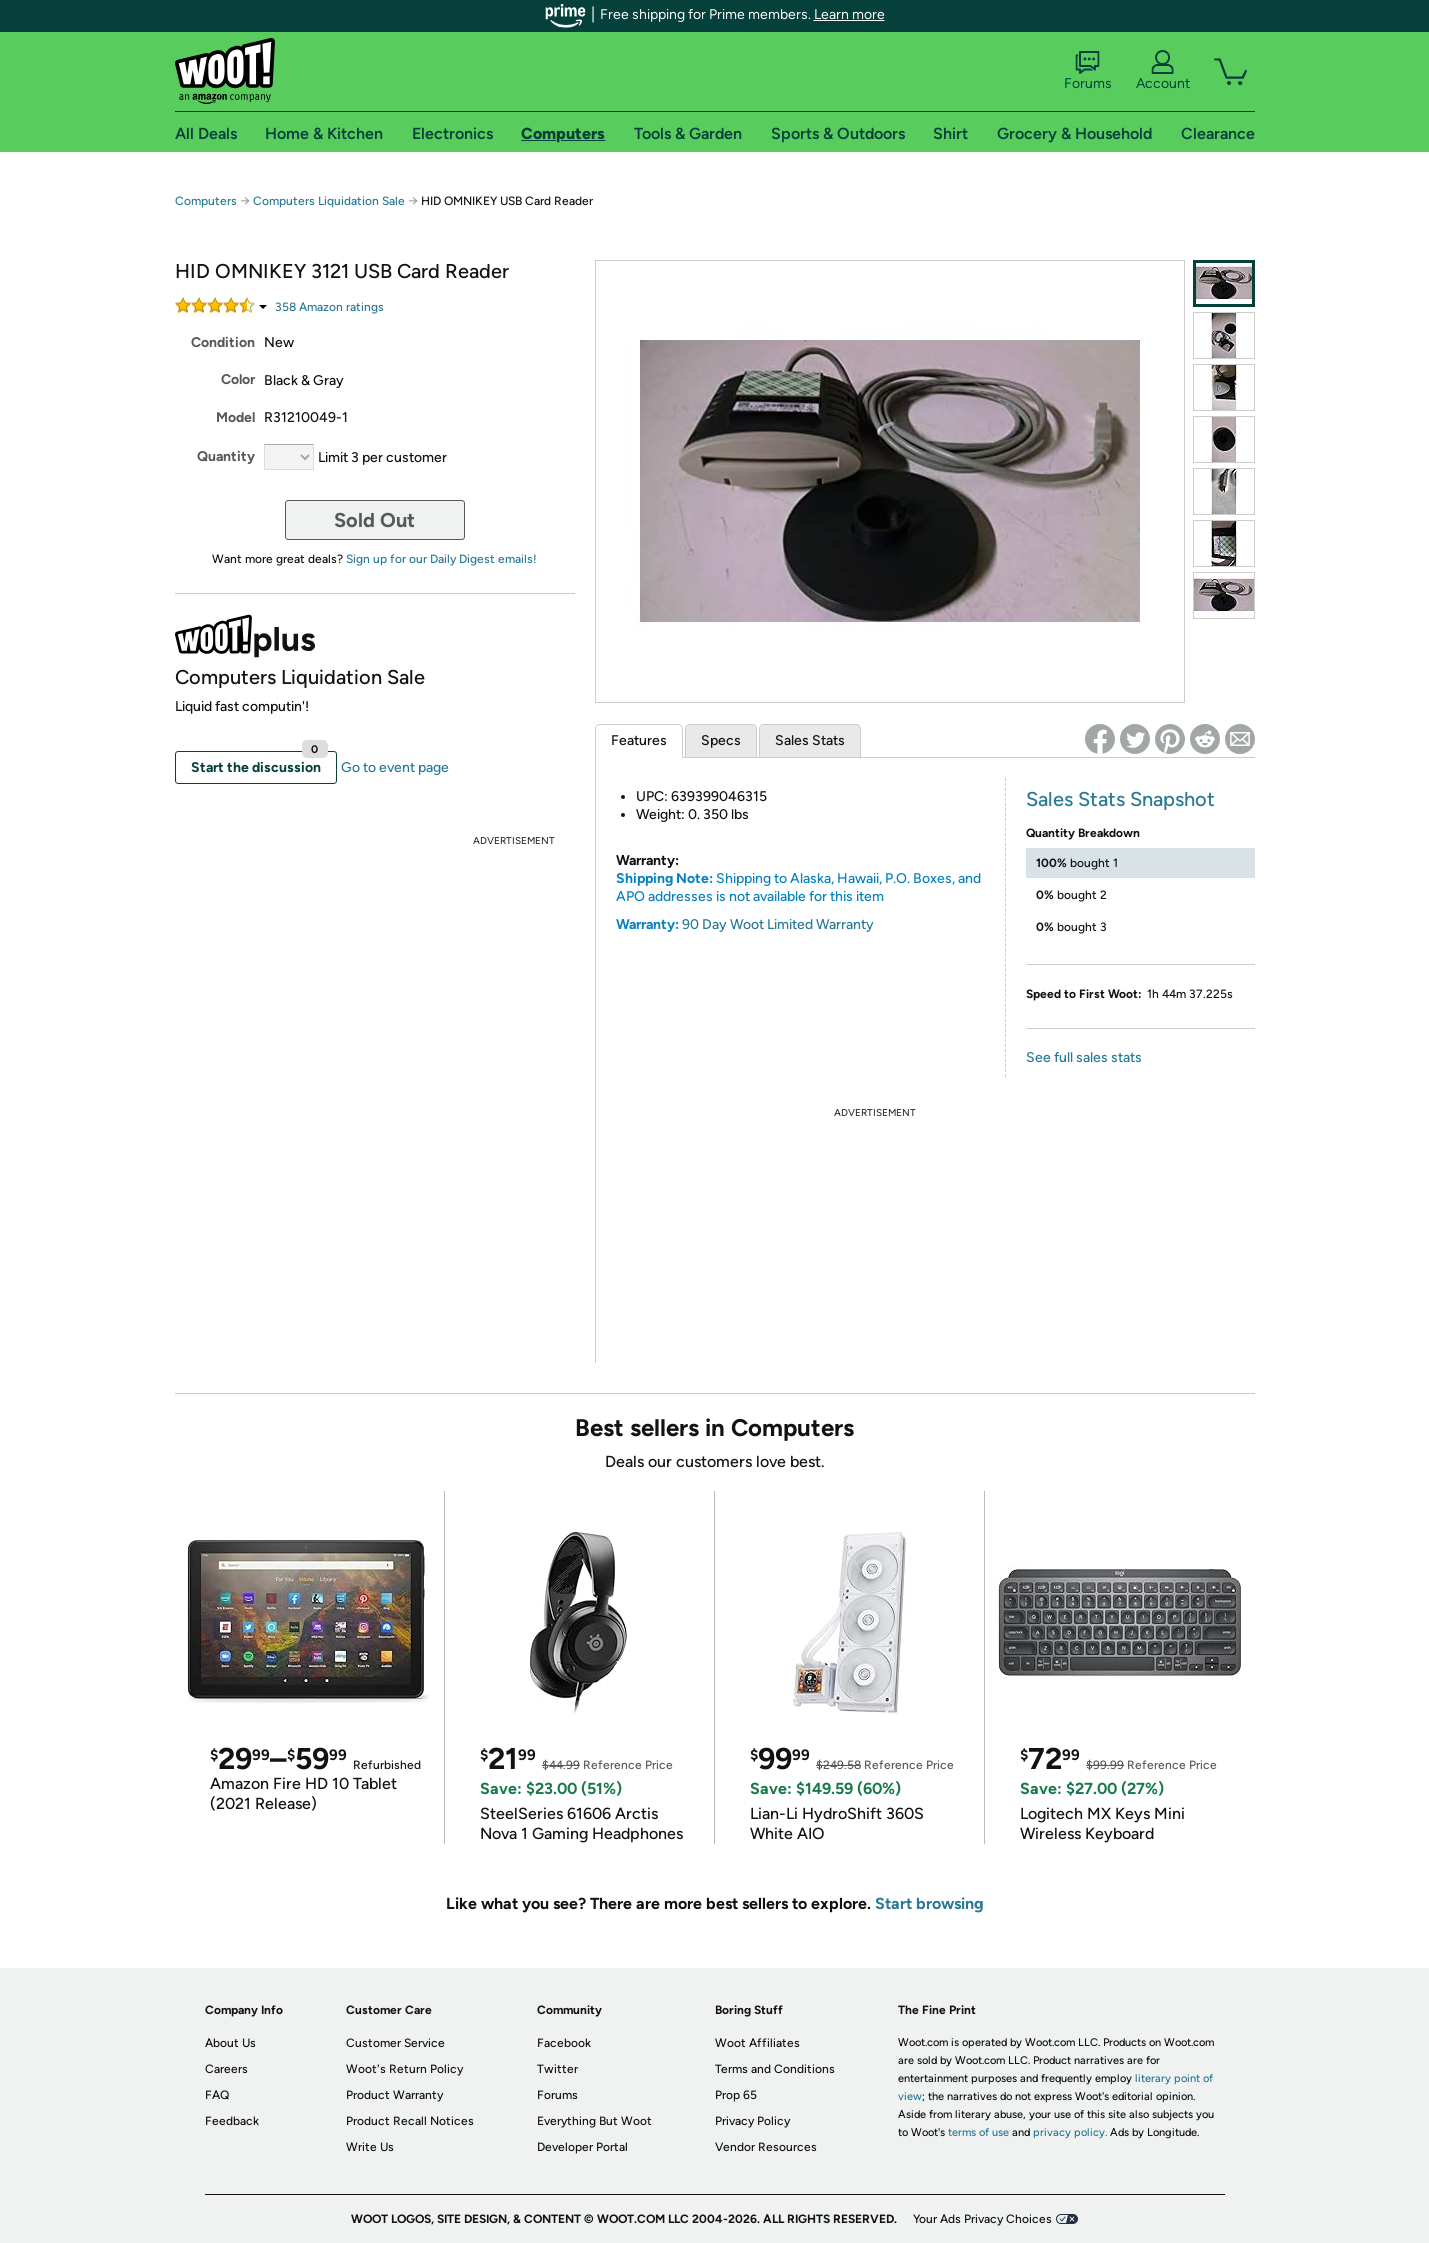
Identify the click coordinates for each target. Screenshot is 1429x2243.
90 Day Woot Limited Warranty (778, 924)
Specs (721, 740)
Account (1163, 71)
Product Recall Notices (410, 2121)
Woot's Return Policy (404, 2069)
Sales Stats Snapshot (1120, 799)
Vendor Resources (766, 2147)
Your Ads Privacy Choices (982, 2219)
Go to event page (395, 767)
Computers (206, 201)
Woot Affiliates (757, 2043)
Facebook (564, 2043)
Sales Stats (810, 740)
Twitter (557, 2069)
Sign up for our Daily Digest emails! (441, 559)
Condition (223, 342)
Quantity (226, 456)
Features (639, 740)
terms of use (978, 2132)
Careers (226, 2069)
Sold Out (374, 520)
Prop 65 (736, 2095)
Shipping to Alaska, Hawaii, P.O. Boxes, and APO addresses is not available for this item (798, 887)
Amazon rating (329, 307)
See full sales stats (1084, 1057)
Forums (1088, 71)
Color (238, 379)
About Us (230, 2043)
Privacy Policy (752, 2121)
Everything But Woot (594, 2121)
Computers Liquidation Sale (329, 201)
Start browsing (929, 1903)
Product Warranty (394, 2095)
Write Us (370, 2147)
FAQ (217, 2095)
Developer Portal (582, 2147)
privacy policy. (1070, 2132)
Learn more (849, 14)
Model (235, 417)
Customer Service (395, 2043)
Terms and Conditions (775, 2069)
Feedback (232, 2121)
